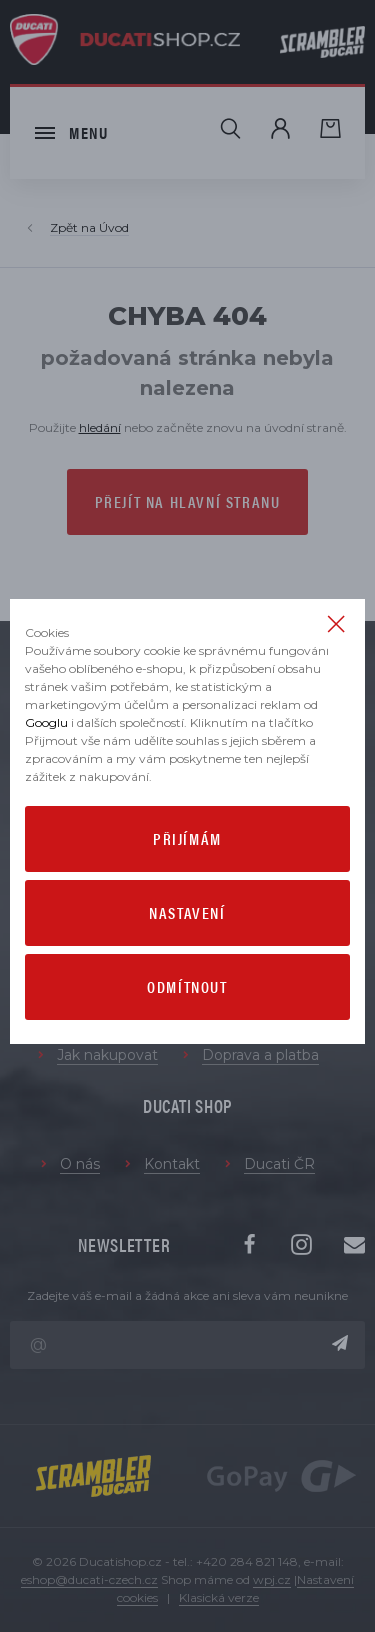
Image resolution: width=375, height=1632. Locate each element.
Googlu (46, 722)
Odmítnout (187, 986)
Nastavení (187, 912)
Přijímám (187, 838)
